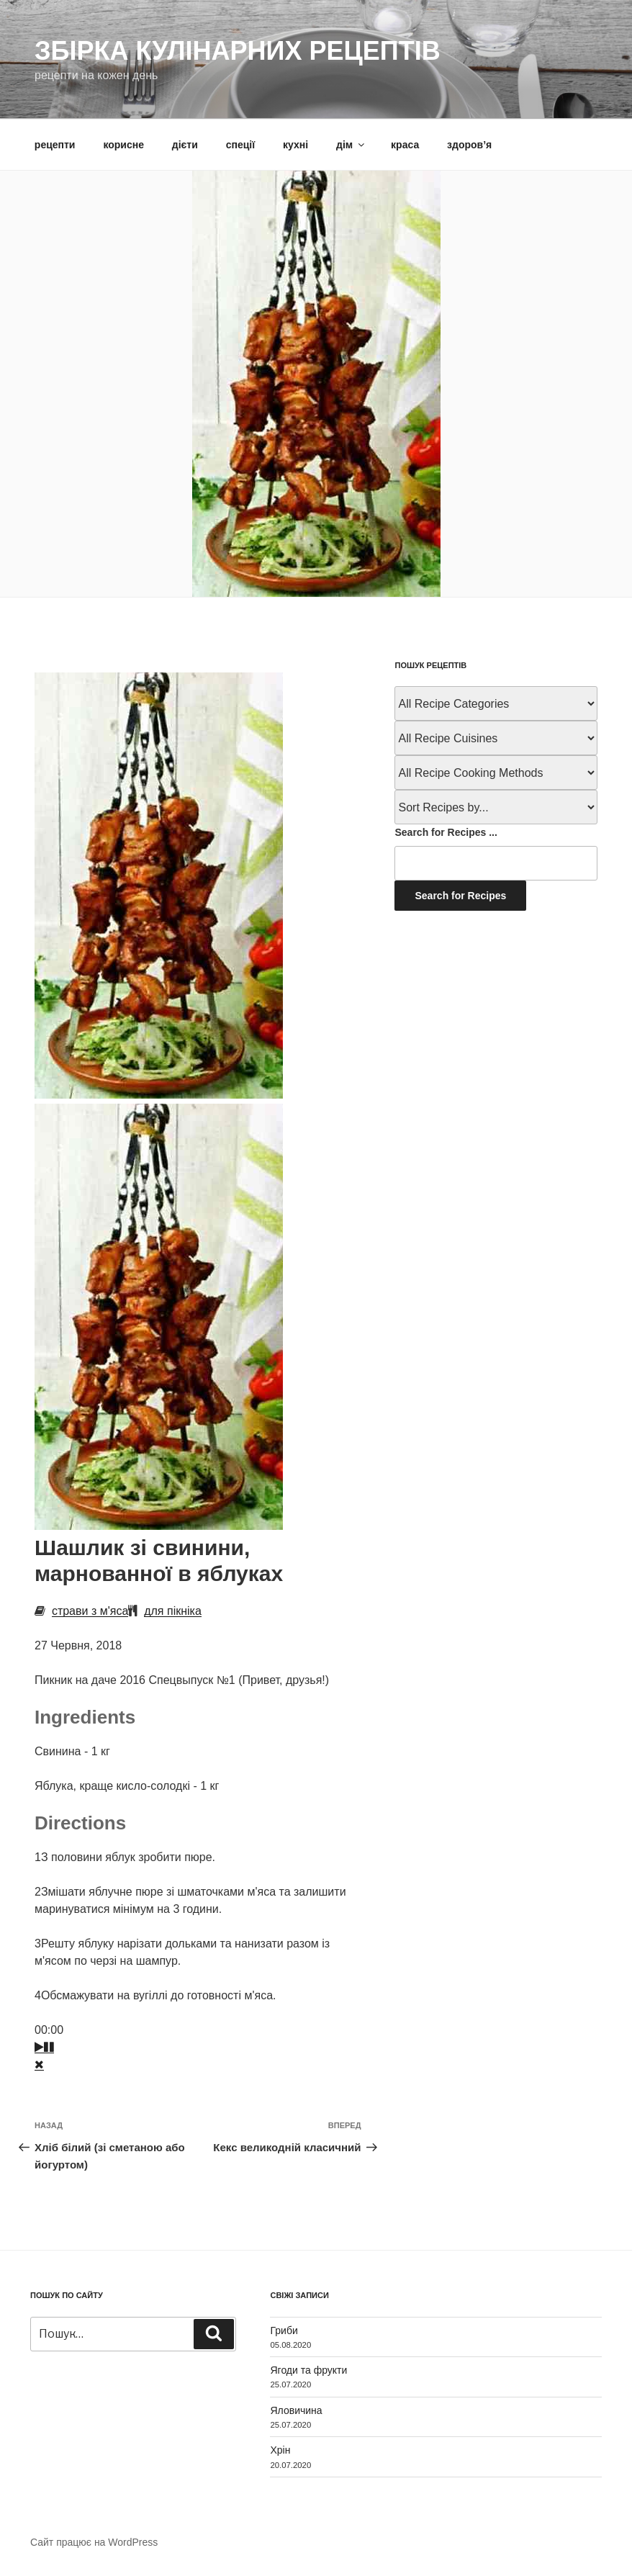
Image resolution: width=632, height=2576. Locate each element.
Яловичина (296, 2410)
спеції (240, 144)
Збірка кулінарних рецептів (238, 51)
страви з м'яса (90, 1611)
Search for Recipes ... (445, 832)
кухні (295, 144)
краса (405, 144)
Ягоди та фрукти (308, 2370)
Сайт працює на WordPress (94, 2542)
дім (351, 144)
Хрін (280, 2450)
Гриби (283, 2330)
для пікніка (173, 1611)
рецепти (55, 144)
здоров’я (469, 144)
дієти (185, 144)
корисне (123, 144)
